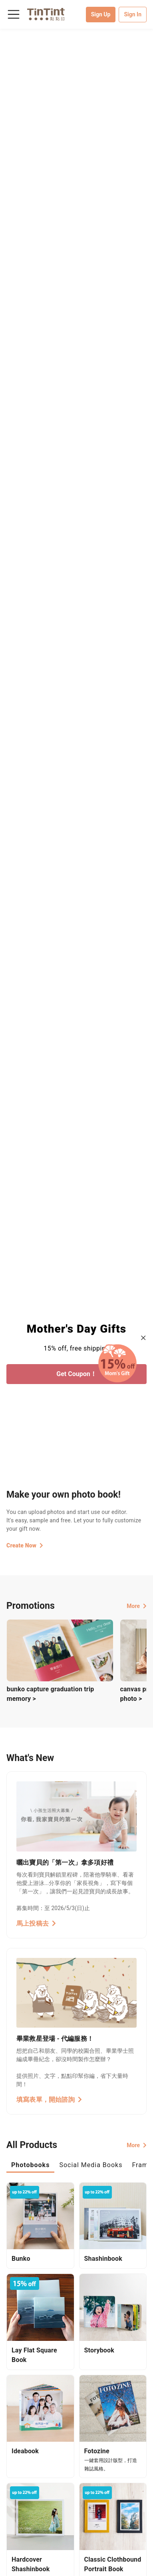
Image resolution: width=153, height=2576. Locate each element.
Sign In (132, 14)
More (137, 1606)
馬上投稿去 (36, 1923)
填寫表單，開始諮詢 (49, 2099)
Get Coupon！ (76, 1374)
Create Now (24, 1545)
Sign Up (101, 14)
